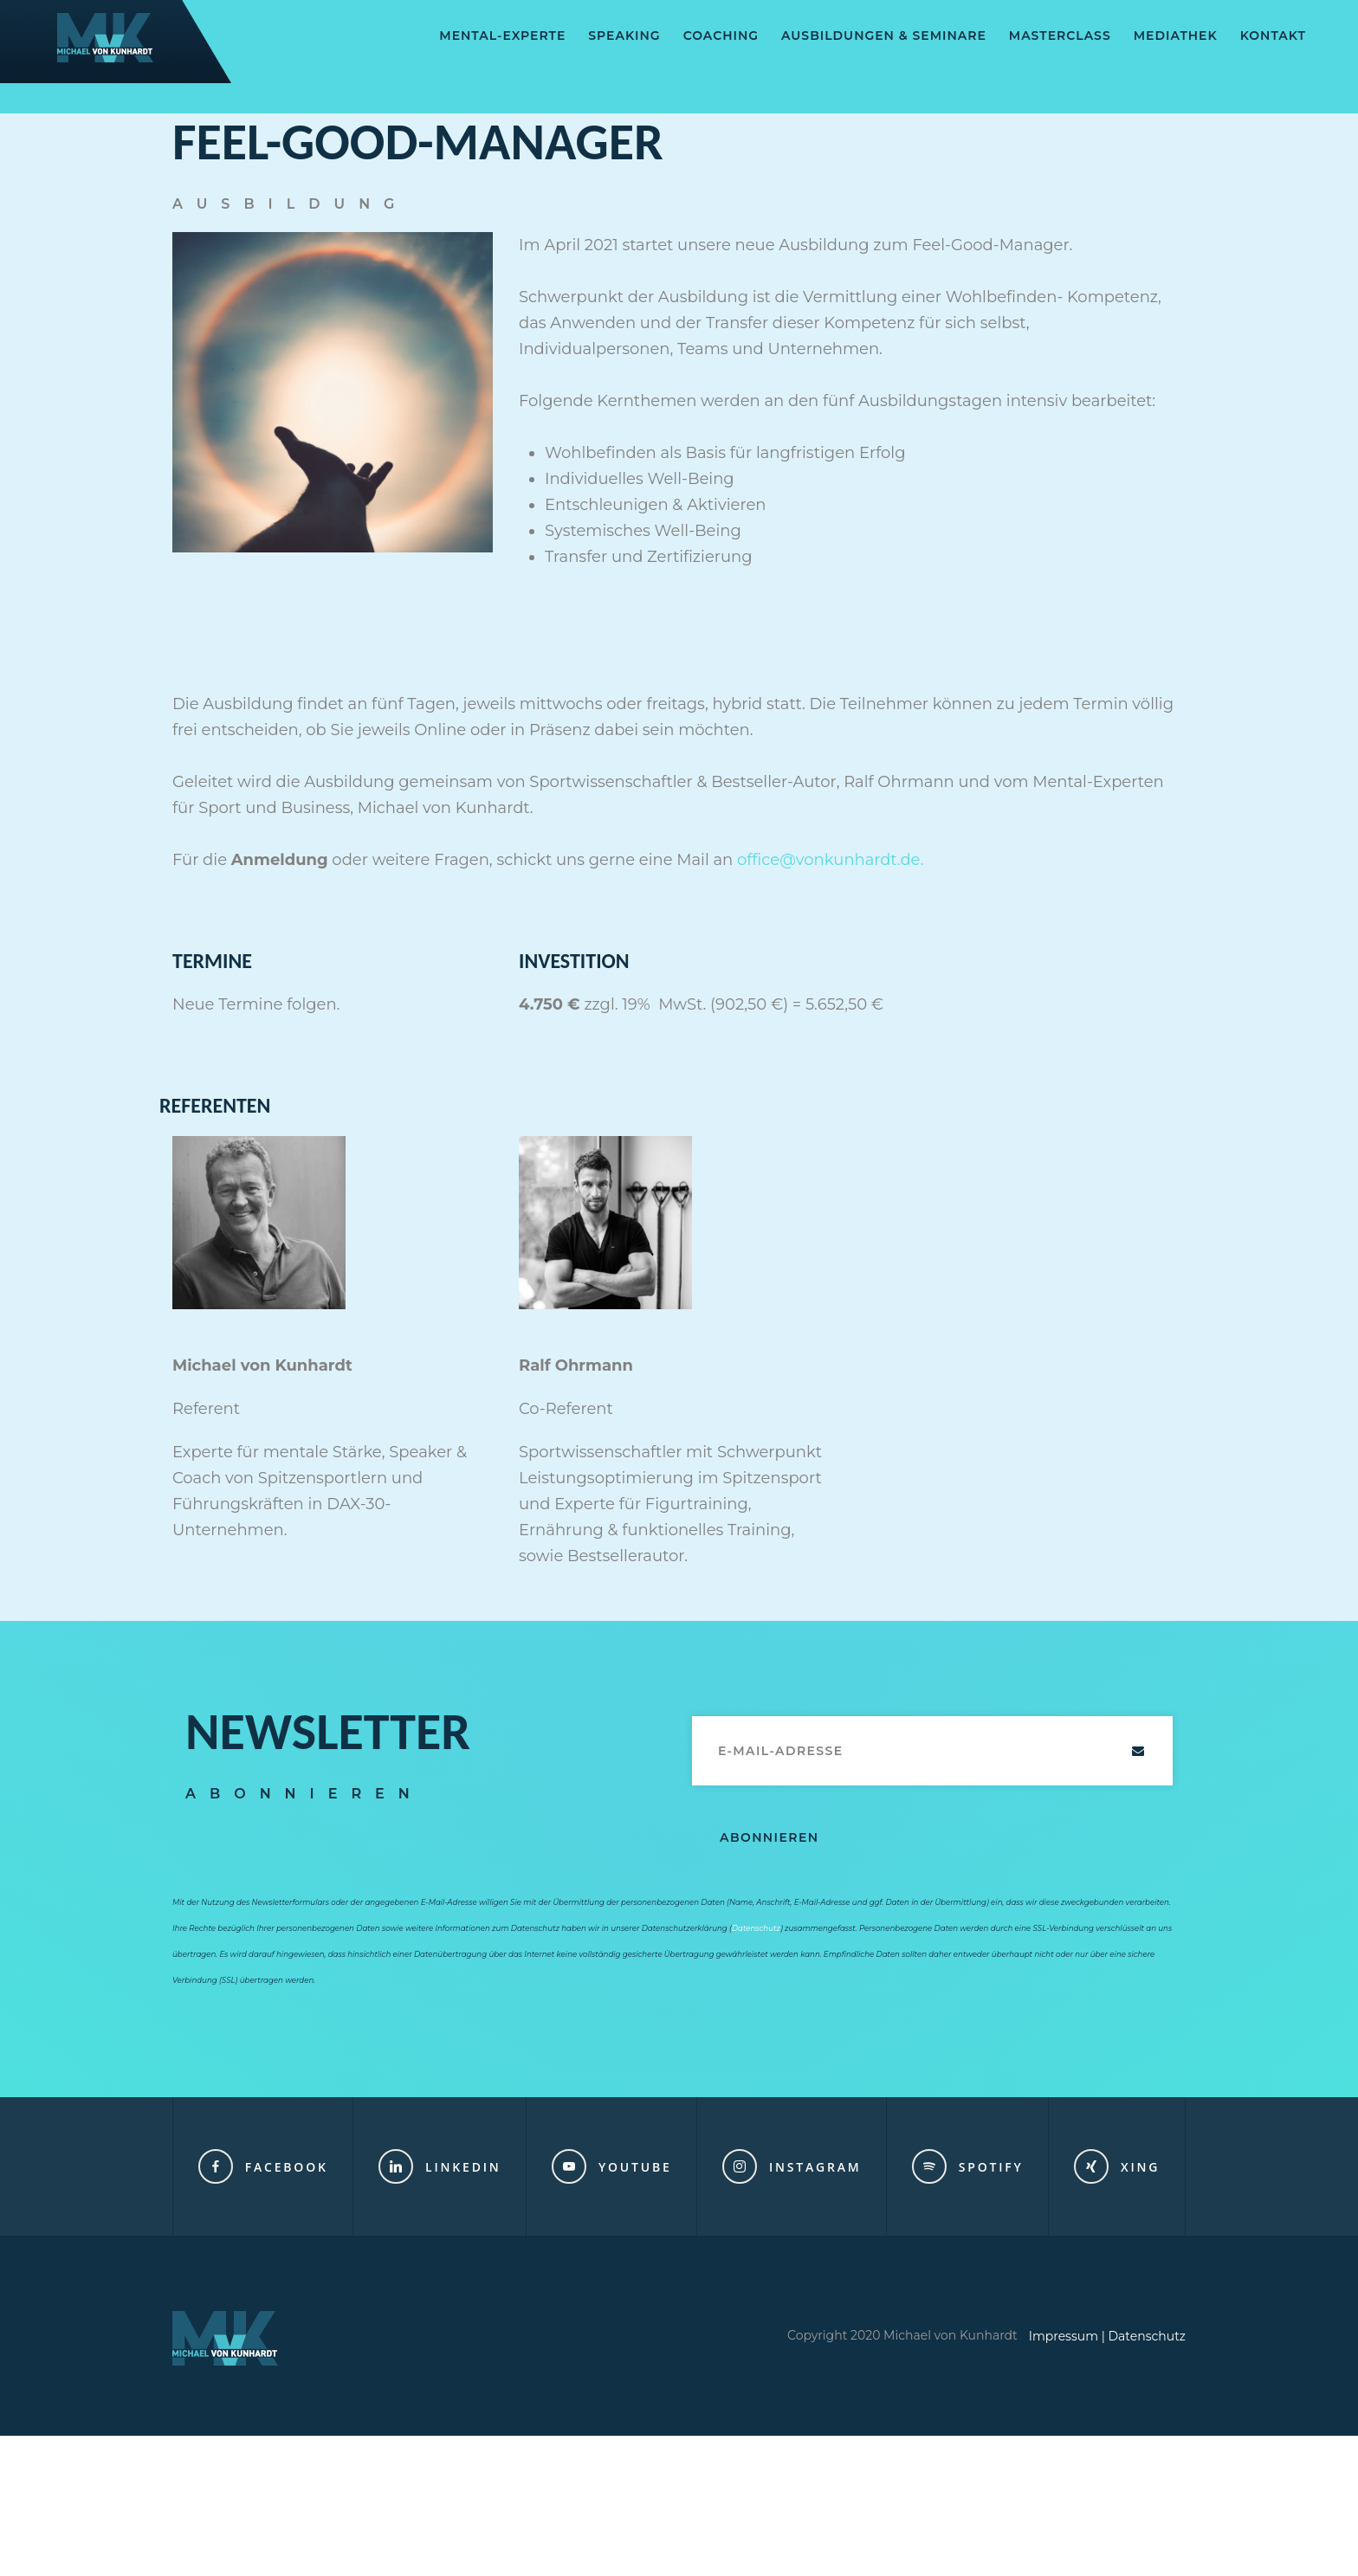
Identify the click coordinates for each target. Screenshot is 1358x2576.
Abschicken (1138, 1750)
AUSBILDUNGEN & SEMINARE (883, 35)
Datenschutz (756, 1928)
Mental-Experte (502, 35)
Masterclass (1060, 35)
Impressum (1063, 2336)
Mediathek (1176, 35)
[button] (38, 2538)
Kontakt (1273, 35)
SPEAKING (624, 35)
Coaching (721, 35)
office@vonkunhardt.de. (830, 859)
